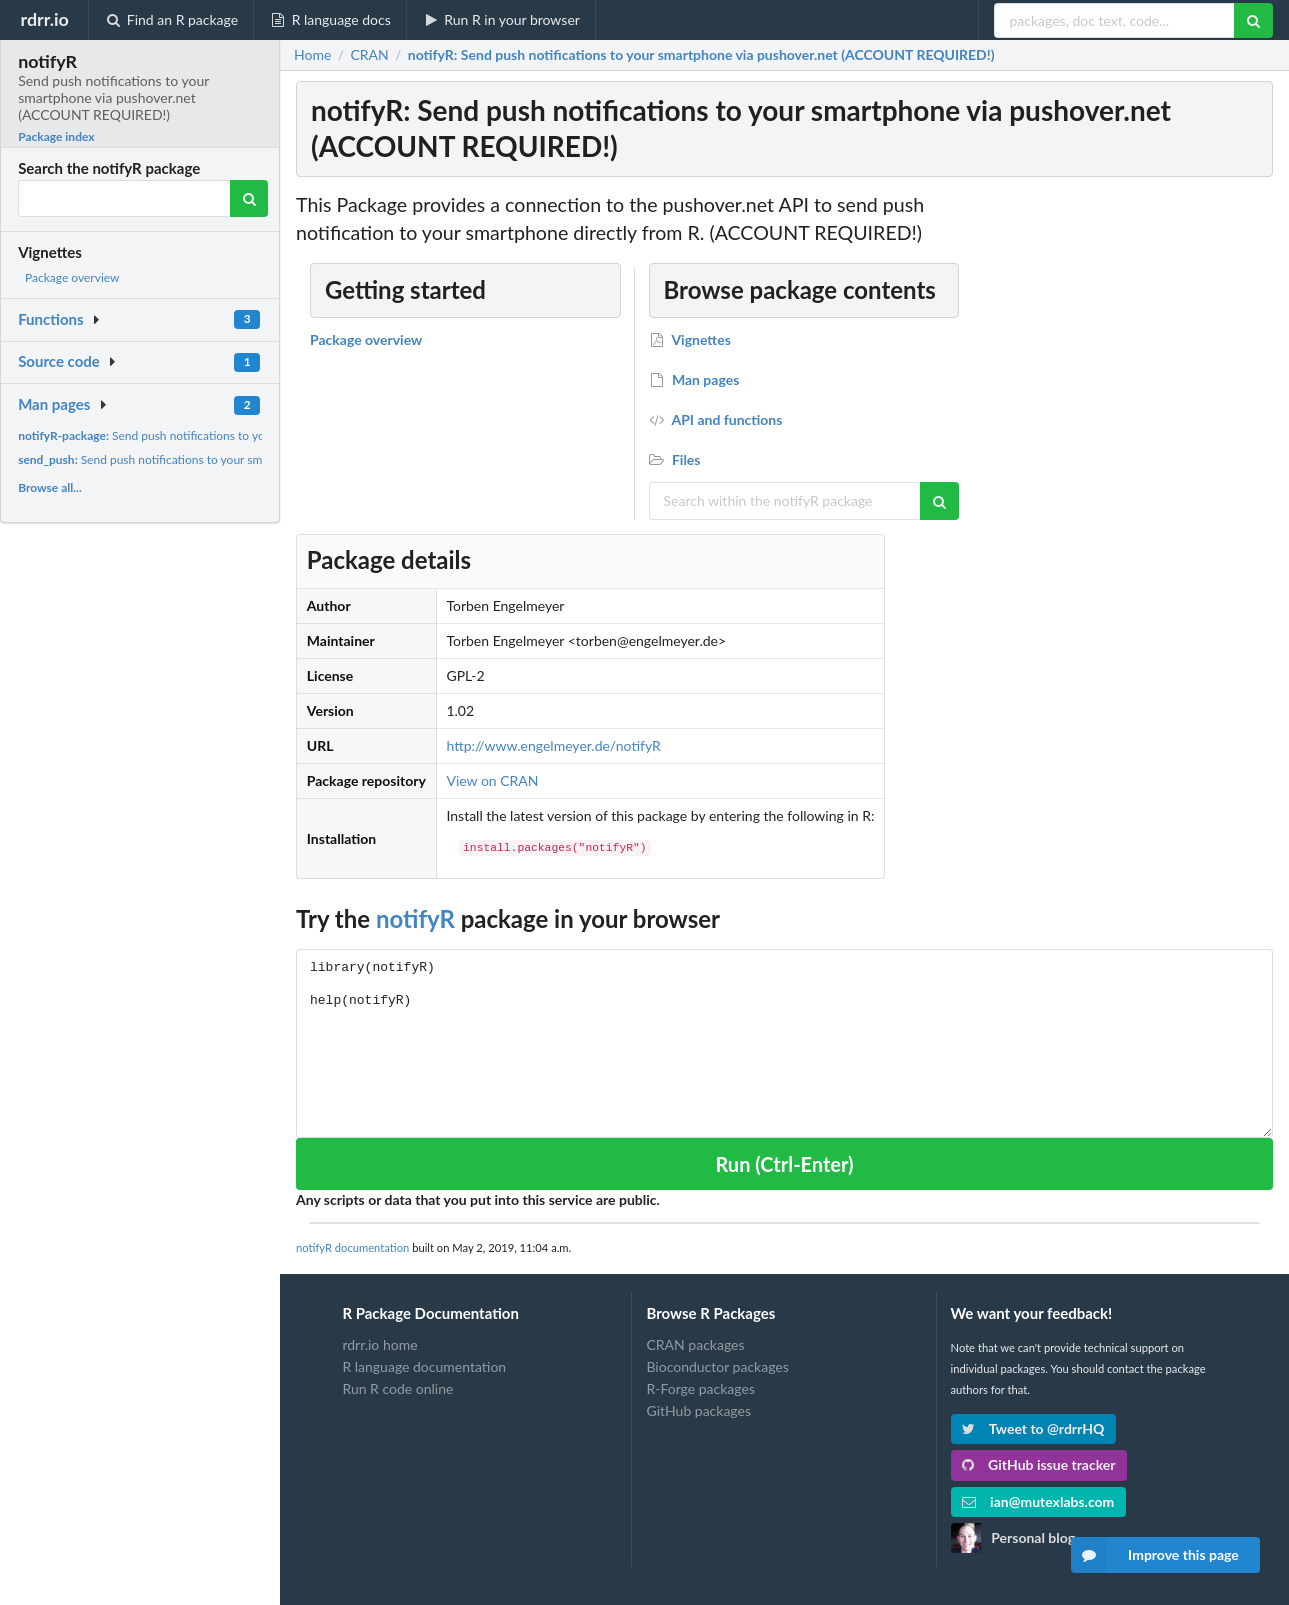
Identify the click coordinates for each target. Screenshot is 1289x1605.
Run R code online (397, 1388)
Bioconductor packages (717, 1366)
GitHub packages (698, 1410)
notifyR (415, 918)
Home (312, 55)
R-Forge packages (700, 1388)
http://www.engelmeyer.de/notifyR (553, 745)
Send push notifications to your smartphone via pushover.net (224, 435)
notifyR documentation (352, 1247)
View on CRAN (492, 780)
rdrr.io (44, 19)
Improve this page (1155, 1555)
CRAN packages (695, 1345)
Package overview (72, 277)
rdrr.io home (379, 1345)
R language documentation (424, 1366)
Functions (50, 319)
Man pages (54, 404)
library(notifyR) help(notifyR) (784, 1043)
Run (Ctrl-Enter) (784, 1164)
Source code (59, 361)
